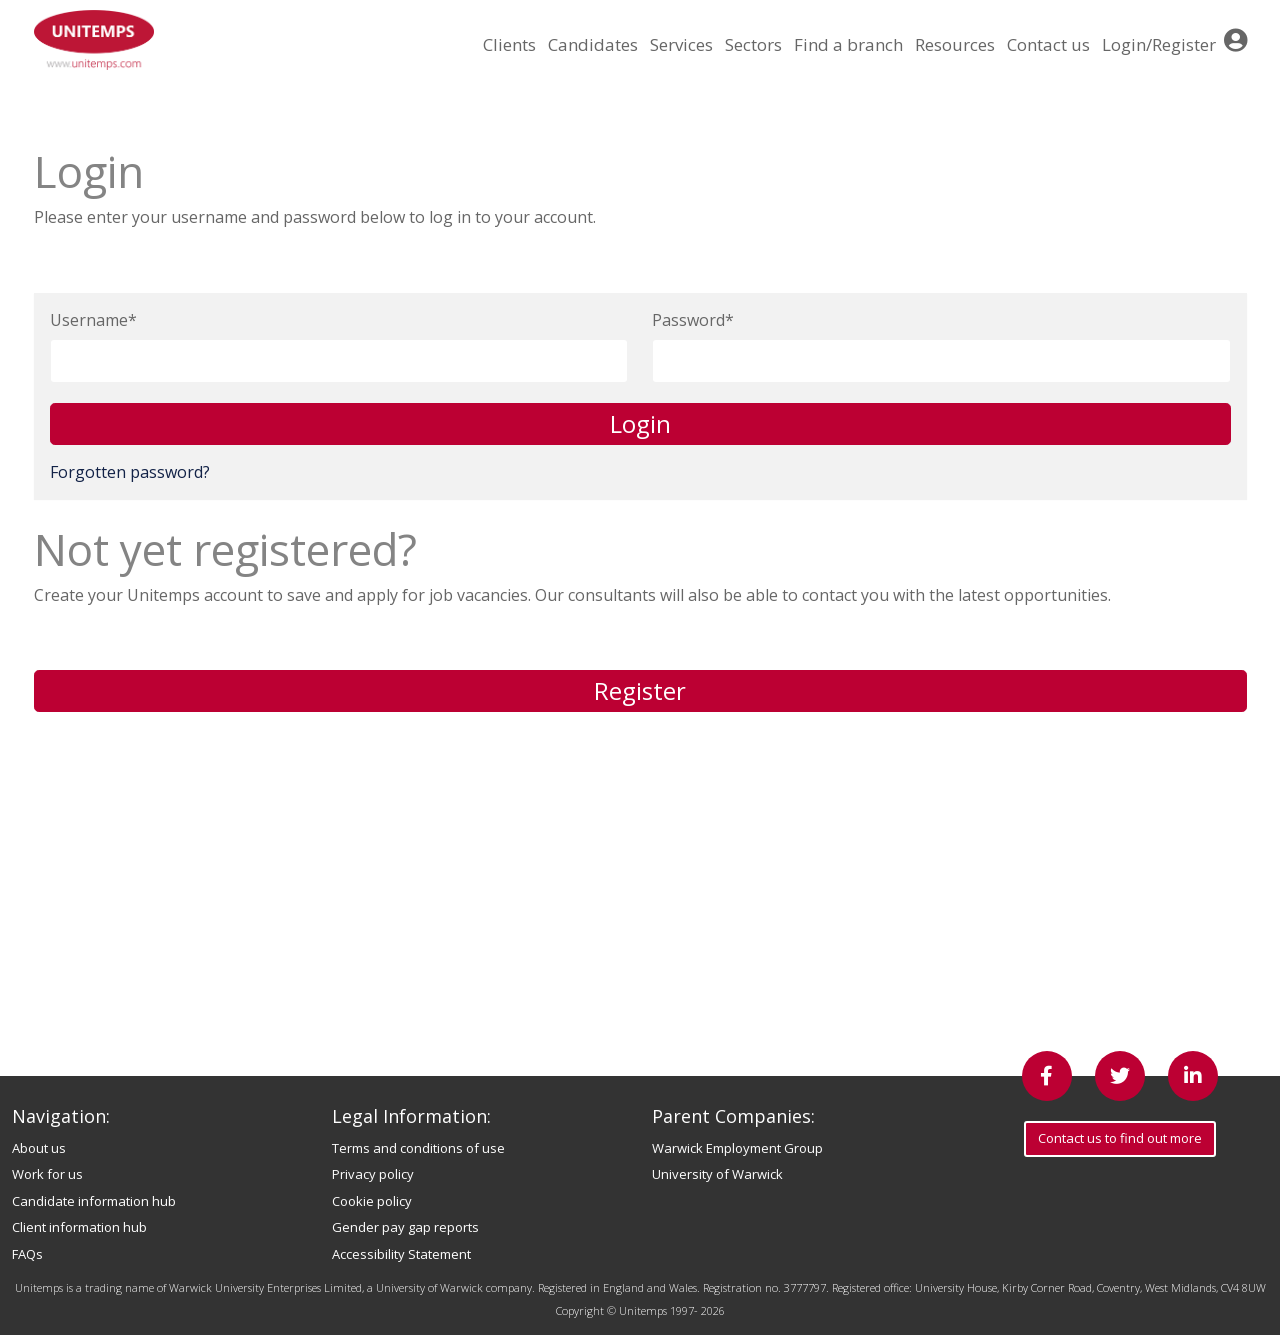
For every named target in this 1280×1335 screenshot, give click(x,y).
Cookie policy (372, 1201)
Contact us (1048, 44)
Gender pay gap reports (405, 1227)
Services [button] (681, 44)
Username (89, 320)
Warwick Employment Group (737, 1148)
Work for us (47, 1174)
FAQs (27, 1254)
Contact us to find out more (1120, 1138)
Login (640, 423)
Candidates (593, 44)
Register (640, 690)
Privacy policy (373, 1174)
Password (688, 320)
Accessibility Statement (401, 1254)
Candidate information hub (94, 1201)
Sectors (753, 44)
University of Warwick (717, 1174)
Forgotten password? (130, 472)
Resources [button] (955, 44)
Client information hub (79, 1227)
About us (39, 1148)
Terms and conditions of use (418, 1148)
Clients (509, 44)
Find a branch (848, 44)
